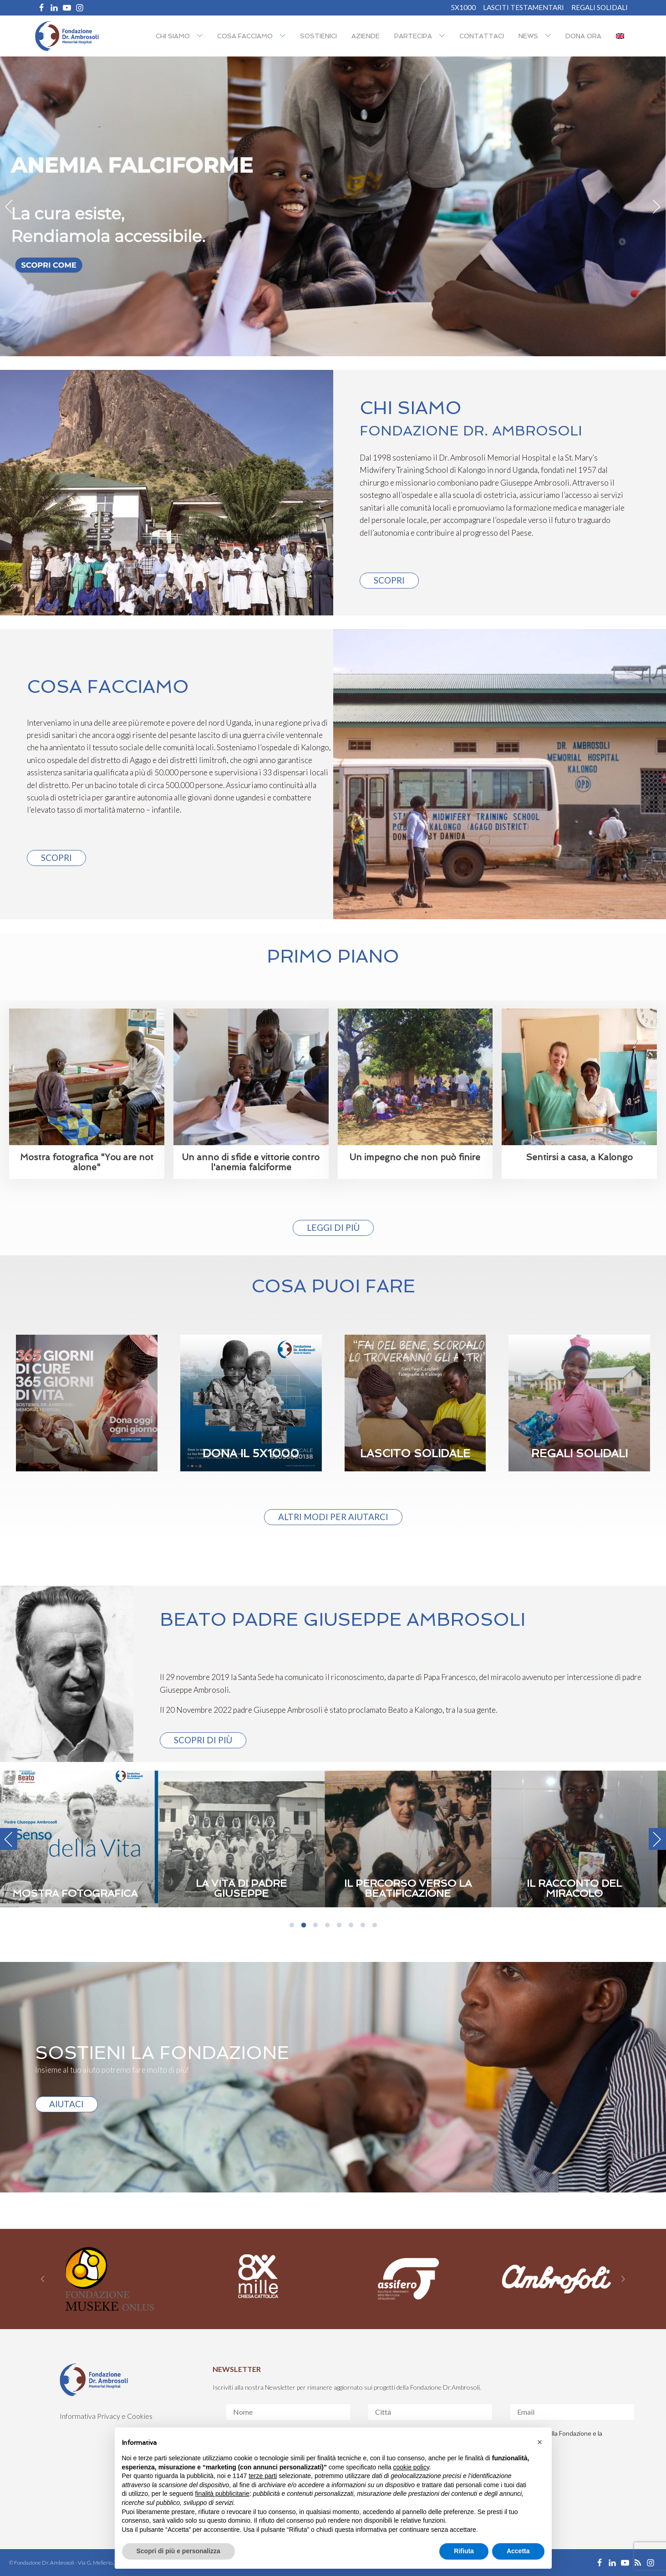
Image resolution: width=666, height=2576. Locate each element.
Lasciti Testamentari (523, 7)
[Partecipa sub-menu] (443, 36)
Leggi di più (333, 1227)
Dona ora (583, 36)
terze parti (263, 2475)
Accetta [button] (518, 2551)
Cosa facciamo (245, 36)
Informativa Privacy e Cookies (106, 2416)
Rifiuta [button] (464, 2551)
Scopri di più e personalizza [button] (178, 2551)
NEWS (528, 36)
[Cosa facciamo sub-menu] (284, 36)
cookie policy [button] (411, 2467)
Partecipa (413, 36)
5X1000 (463, 7)
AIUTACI (66, 2104)
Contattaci (481, 36)
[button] (540, 2442)
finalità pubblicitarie (222, 2493)
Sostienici (318, 36)
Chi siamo (173, 36)
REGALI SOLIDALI (599, 7)
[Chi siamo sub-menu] (201, 36)
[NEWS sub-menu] (549, 36)
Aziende (365, 36)
